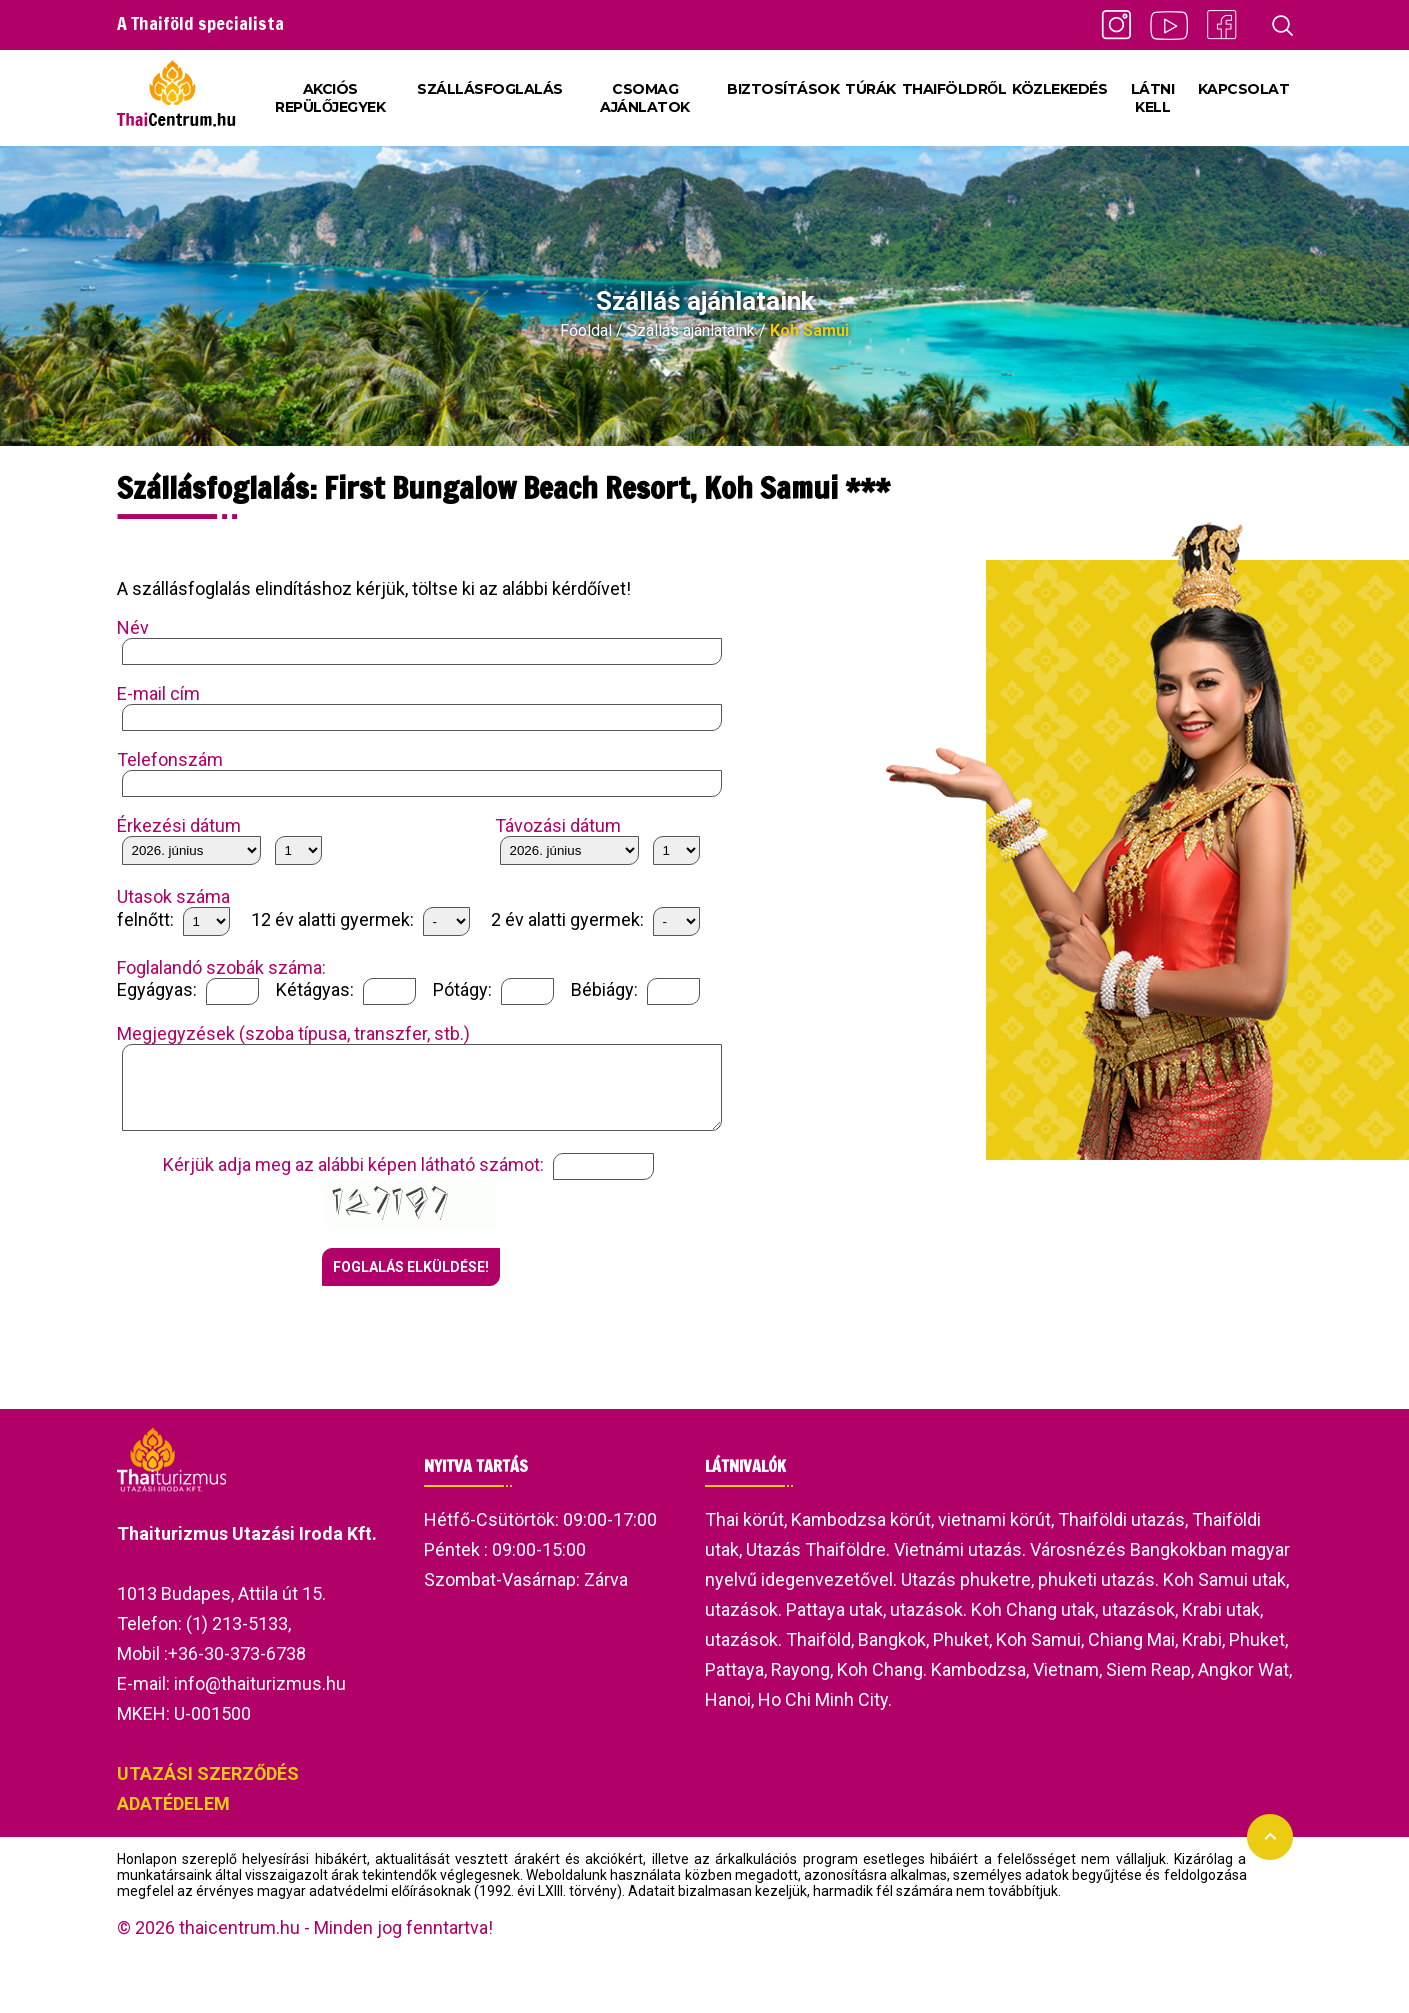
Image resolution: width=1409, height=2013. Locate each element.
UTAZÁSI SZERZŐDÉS (208, 1788)
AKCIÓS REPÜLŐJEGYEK (330, 98)
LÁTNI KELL (1153, 98)
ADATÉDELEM (173, 1818)
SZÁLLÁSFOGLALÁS (490, 89)
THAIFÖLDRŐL (954, 89)
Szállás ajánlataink (691, 330)
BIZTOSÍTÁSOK (783, 89)
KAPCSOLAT (1244, 89)
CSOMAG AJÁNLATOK (645, 98)
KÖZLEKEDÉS (1059, 89)
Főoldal (586, 330)
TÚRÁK (870, 89)
